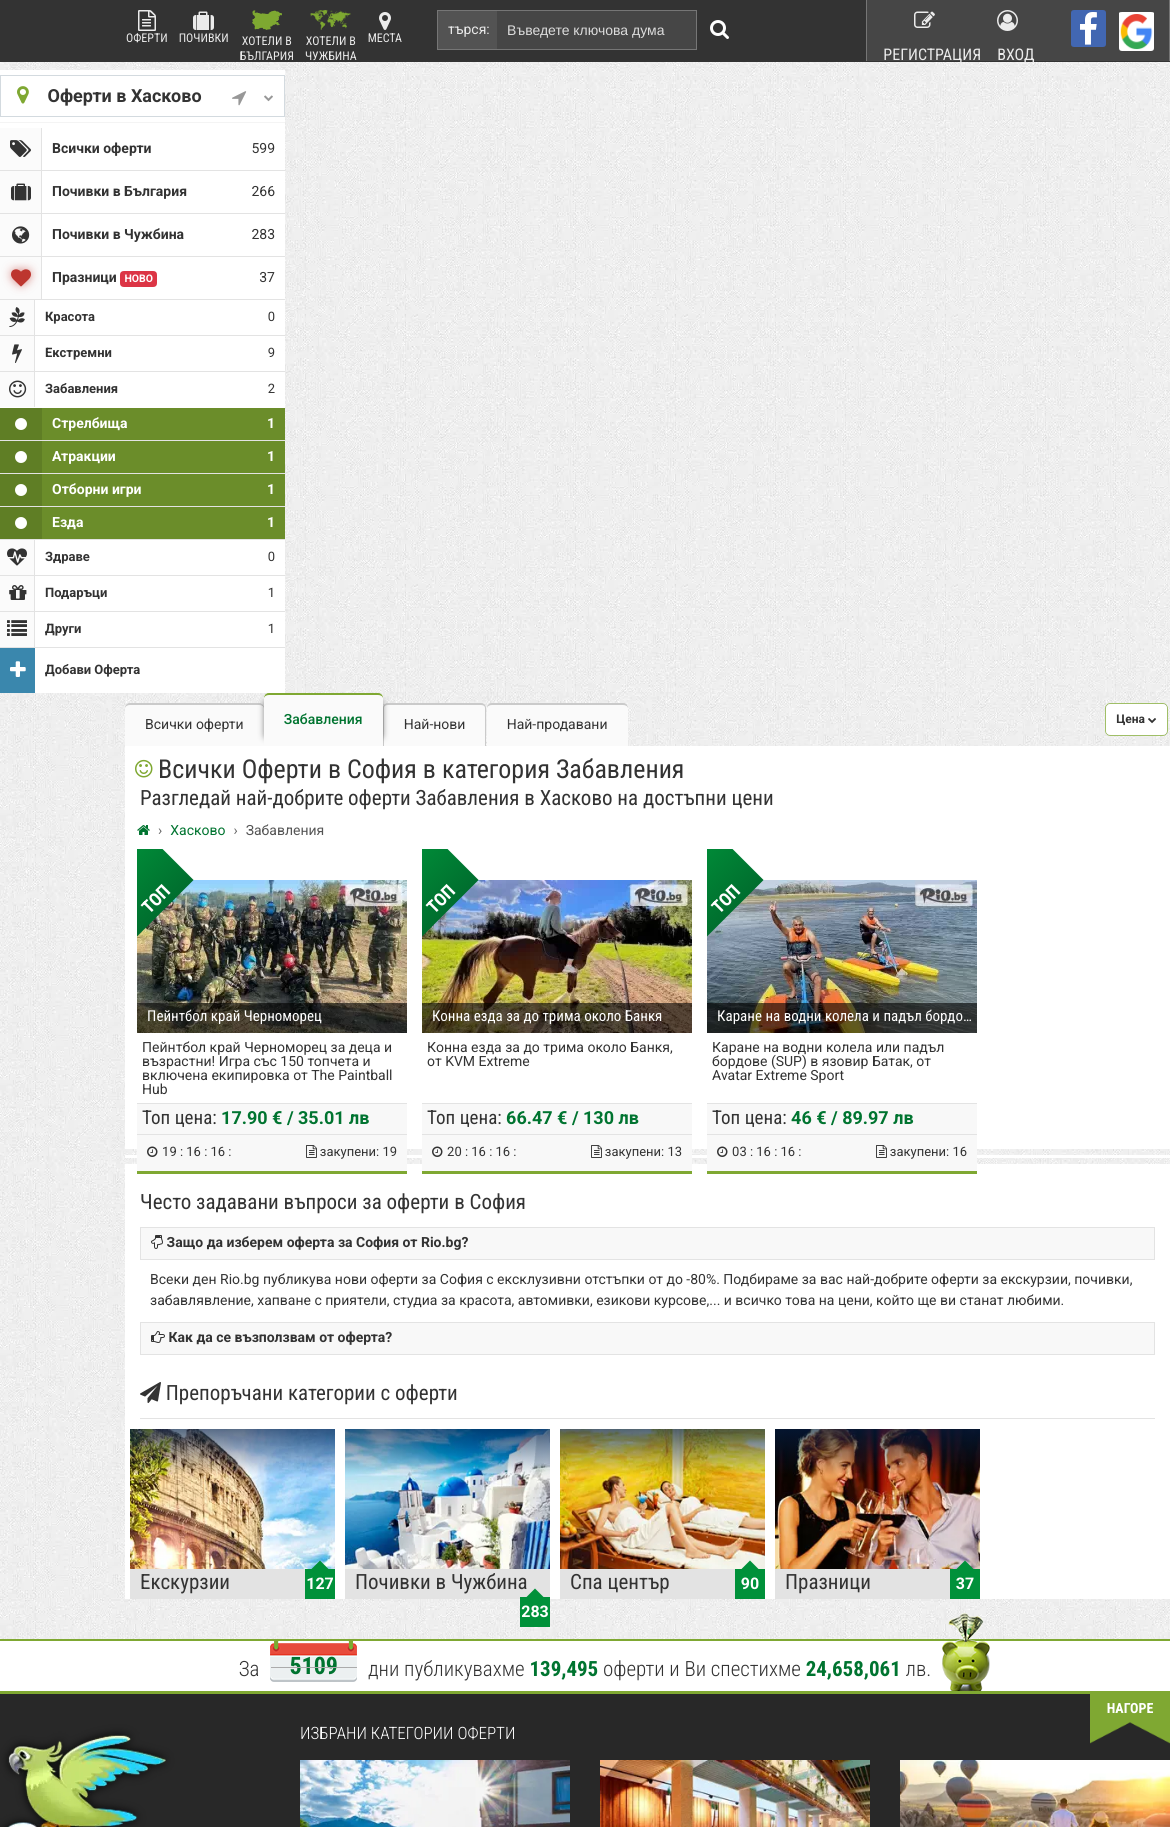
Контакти (339, 1498)
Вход (1017, 29)
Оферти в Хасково (137, 95)
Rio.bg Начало (353, 1446)
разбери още (361, 1760)
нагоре (1130, 1101)
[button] (1136, 96)
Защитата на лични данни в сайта (409, 1550)
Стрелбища (137, 395)
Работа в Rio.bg (737, 1524)
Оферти (147, 27)
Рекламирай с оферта (754, 1446)
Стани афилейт (356, 1524)
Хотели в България (267, 35)
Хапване (717, 1498)
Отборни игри (137, 461)
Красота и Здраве (553, 1498)
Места (385, 27)
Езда (137, 494)
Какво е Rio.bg (354, 1472)
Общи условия (733, 1472)
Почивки (204, 27)
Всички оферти (137, 144)
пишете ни (52, 1760)
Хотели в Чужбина (331, 35)
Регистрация (921, 29)
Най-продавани (732, 102)
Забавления (498, 97)
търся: (469, 30)
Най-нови (610, 102)
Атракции (137, 428)
